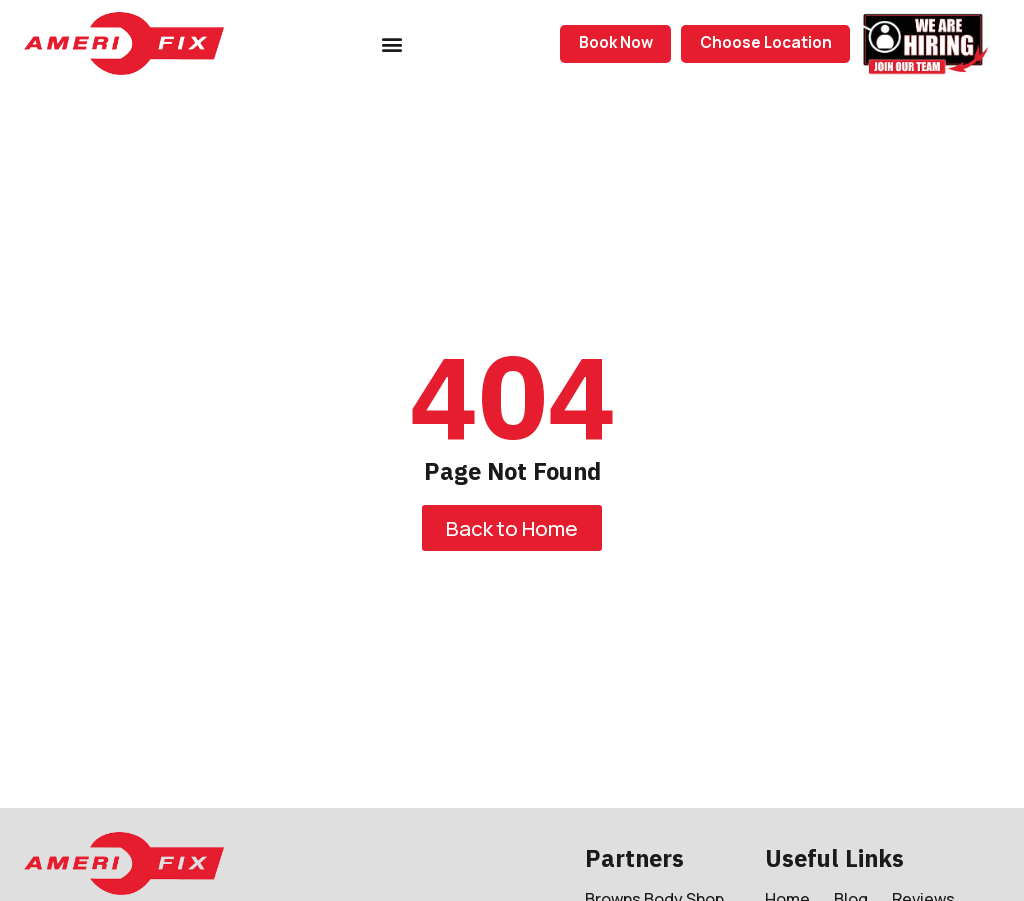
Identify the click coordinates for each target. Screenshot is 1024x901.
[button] (392, 43)
